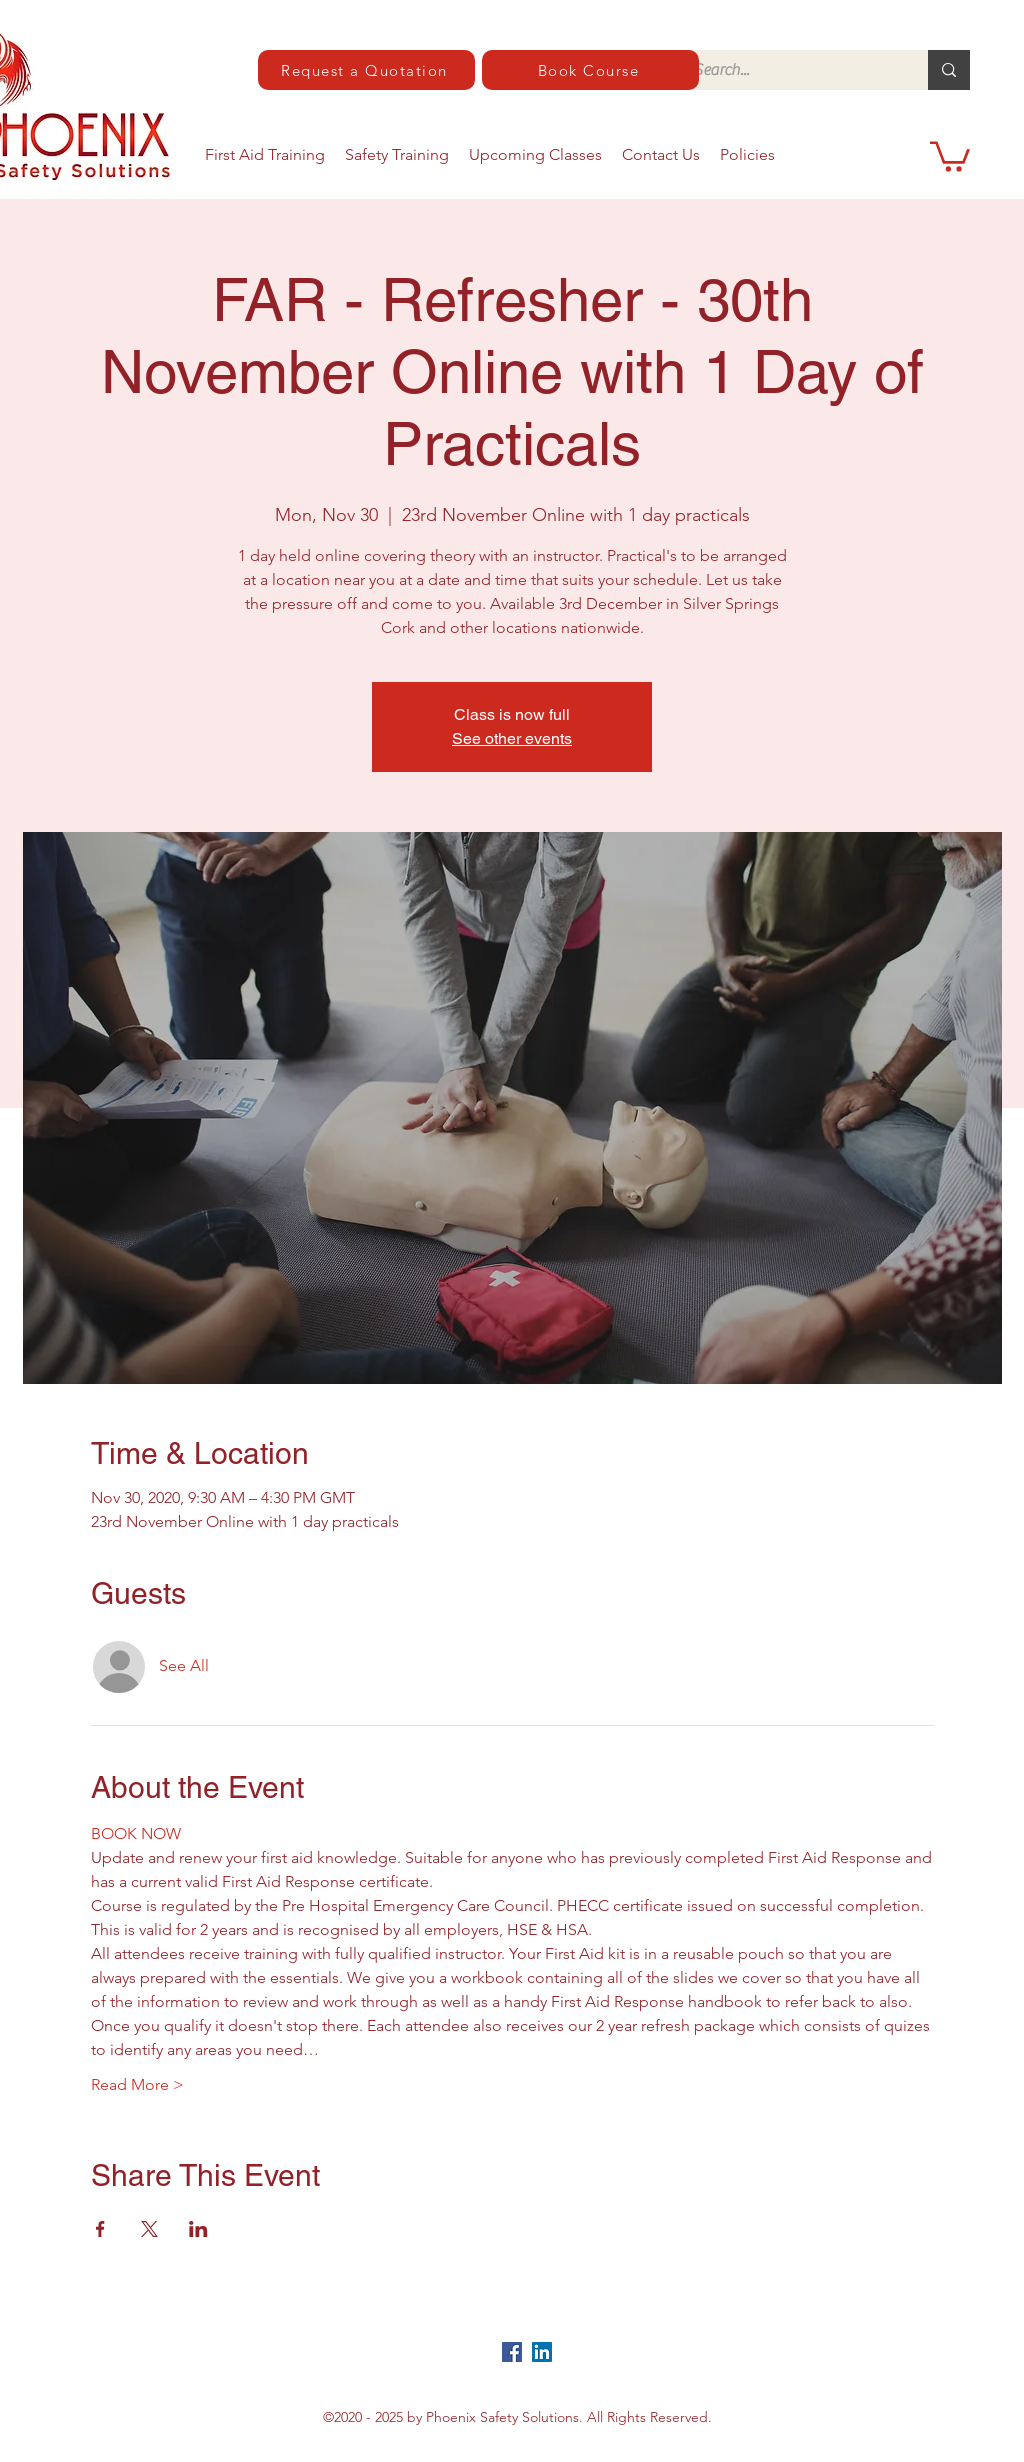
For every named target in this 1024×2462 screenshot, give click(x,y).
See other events (512, 738)
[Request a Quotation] (366, 70)
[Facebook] (512, 2352)
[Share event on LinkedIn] (198, 2229)
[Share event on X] (149, 2229)
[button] (950, 155)
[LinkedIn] (542, 2352)
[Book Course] (590, 70)
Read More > (137, 2084)
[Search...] (790, 70)
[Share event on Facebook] (100, 2229)
